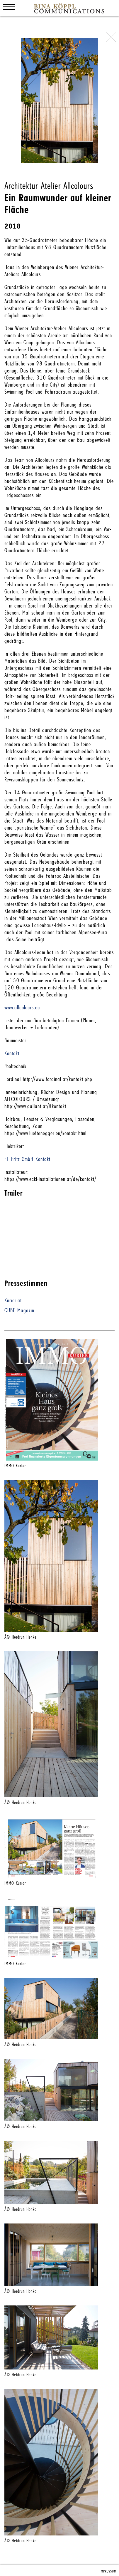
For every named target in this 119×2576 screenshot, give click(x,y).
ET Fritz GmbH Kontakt (27, 1159)
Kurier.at (13, 1300)
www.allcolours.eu (22, 1008)
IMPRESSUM (108, 2571)
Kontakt (11, 1053)
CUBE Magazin (19, 1310)
